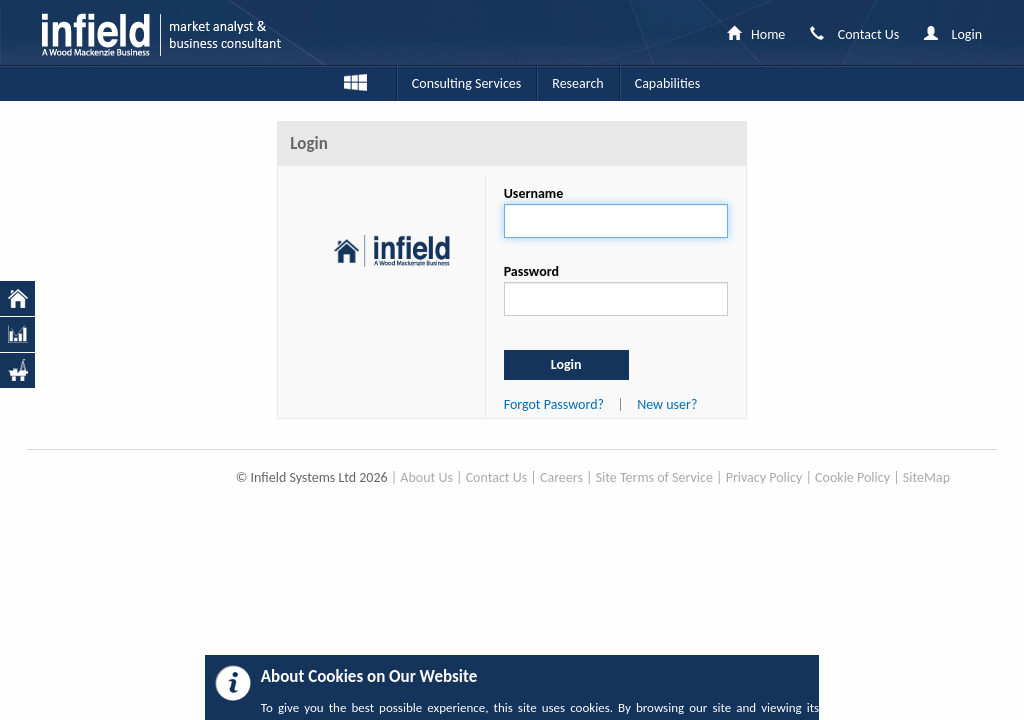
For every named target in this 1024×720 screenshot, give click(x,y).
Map (937, 477)
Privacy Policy (764, 477)
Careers (561, 477)
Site (913, 477)
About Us (426, 477)
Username (534, 193)
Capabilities (667, 83)
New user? (667, 404)
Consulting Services (466, 83)
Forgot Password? (554, 404)
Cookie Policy (852, 477)
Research (577, 83)
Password (531, 271)
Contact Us (497, 477)
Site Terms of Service (654, 477)
